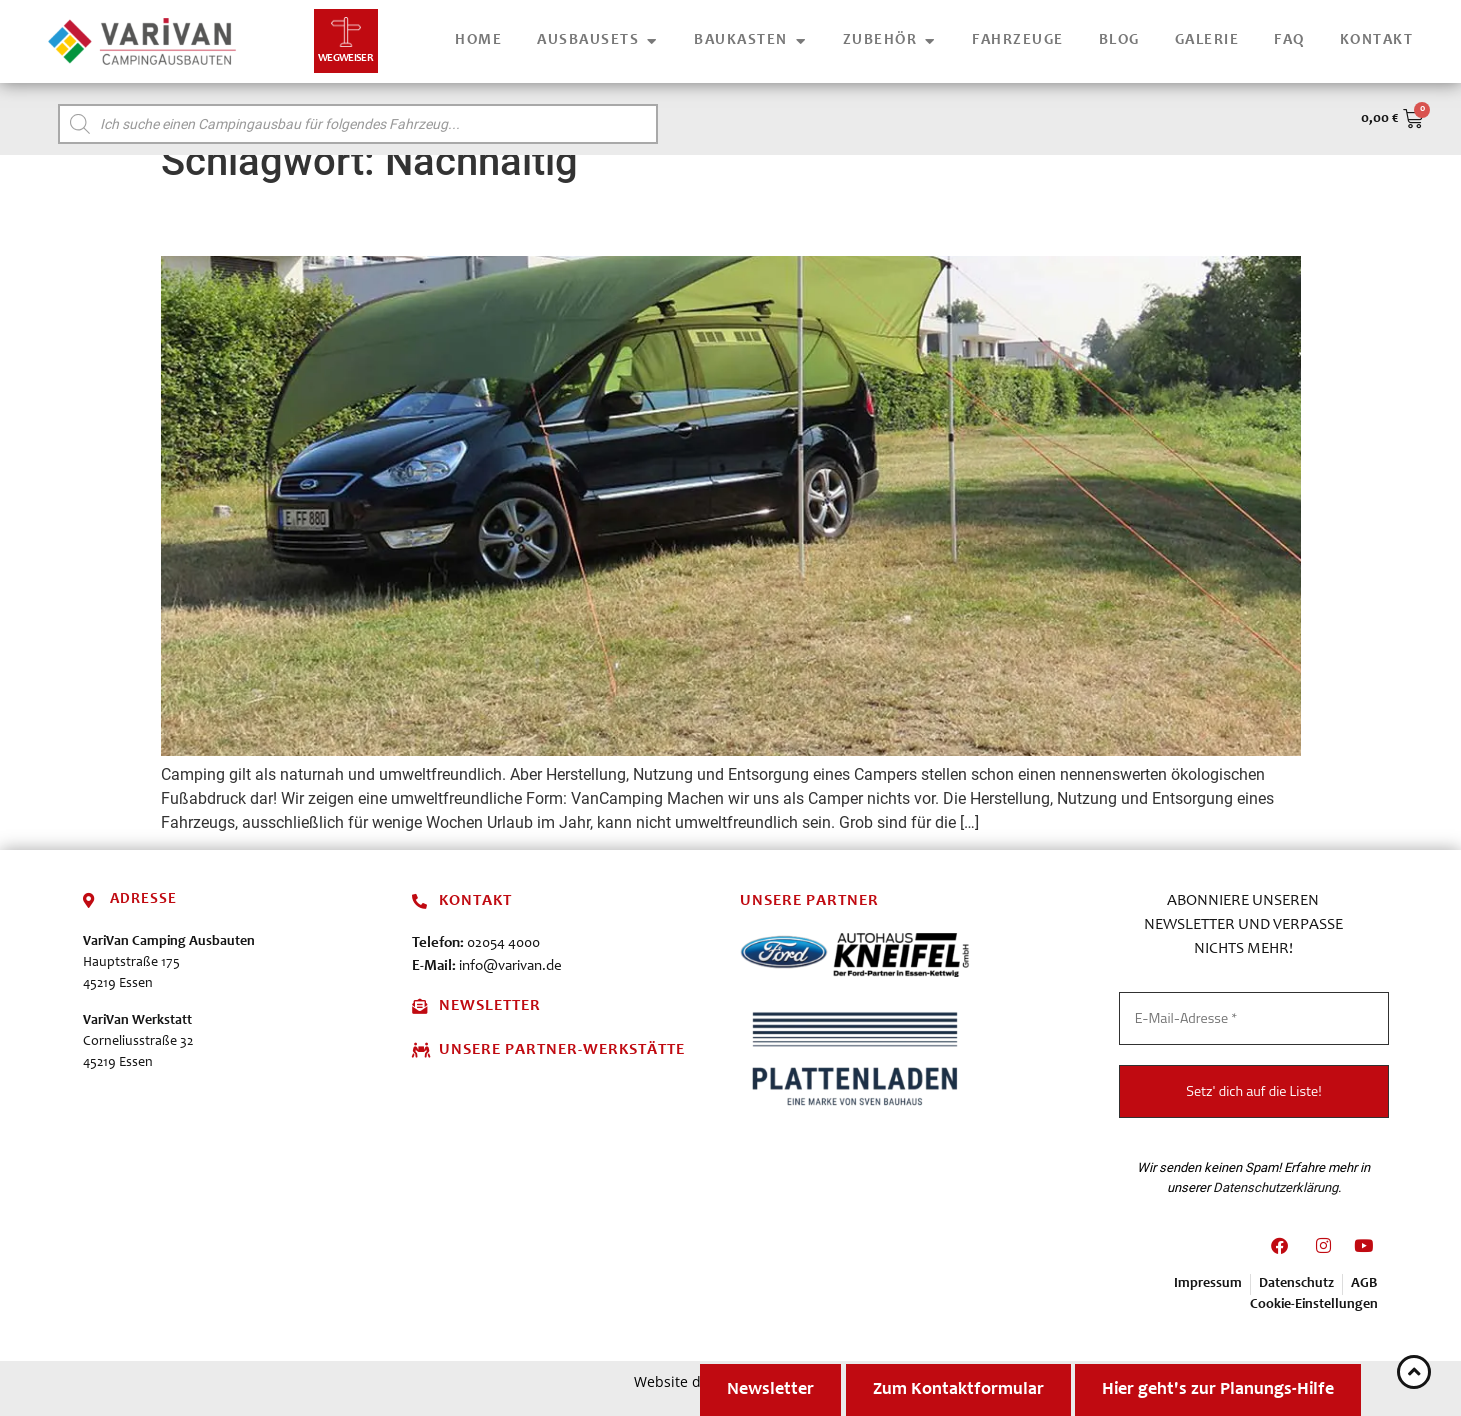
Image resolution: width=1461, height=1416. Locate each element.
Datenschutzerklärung (1275, 1186)
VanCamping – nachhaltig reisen (393, 221)
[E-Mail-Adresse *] (1254, 1018)
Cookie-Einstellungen (1314, 1305)
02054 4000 (503, 943)
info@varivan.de (510, 966)
